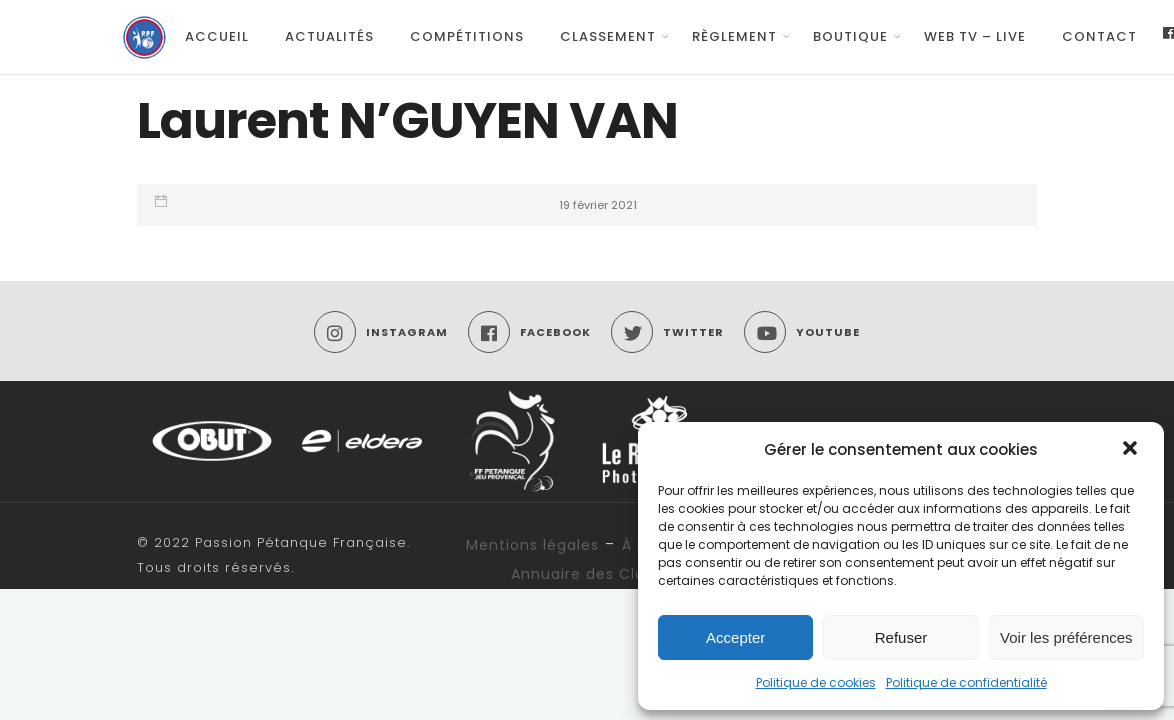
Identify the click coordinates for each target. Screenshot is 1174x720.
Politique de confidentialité (966, 682)
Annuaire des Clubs (587, 574)
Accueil (217, 36)
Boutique (850, 36)
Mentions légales (532, 545)
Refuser (901, 637)
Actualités (329, 36)
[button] (1132, 450)
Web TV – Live (975, 36)
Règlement (734, 36)
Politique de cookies (816, 682)
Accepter (735, 637)
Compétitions (467, 36)
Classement (608, 36)
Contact (1099, 36)
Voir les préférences (1066, 637)
